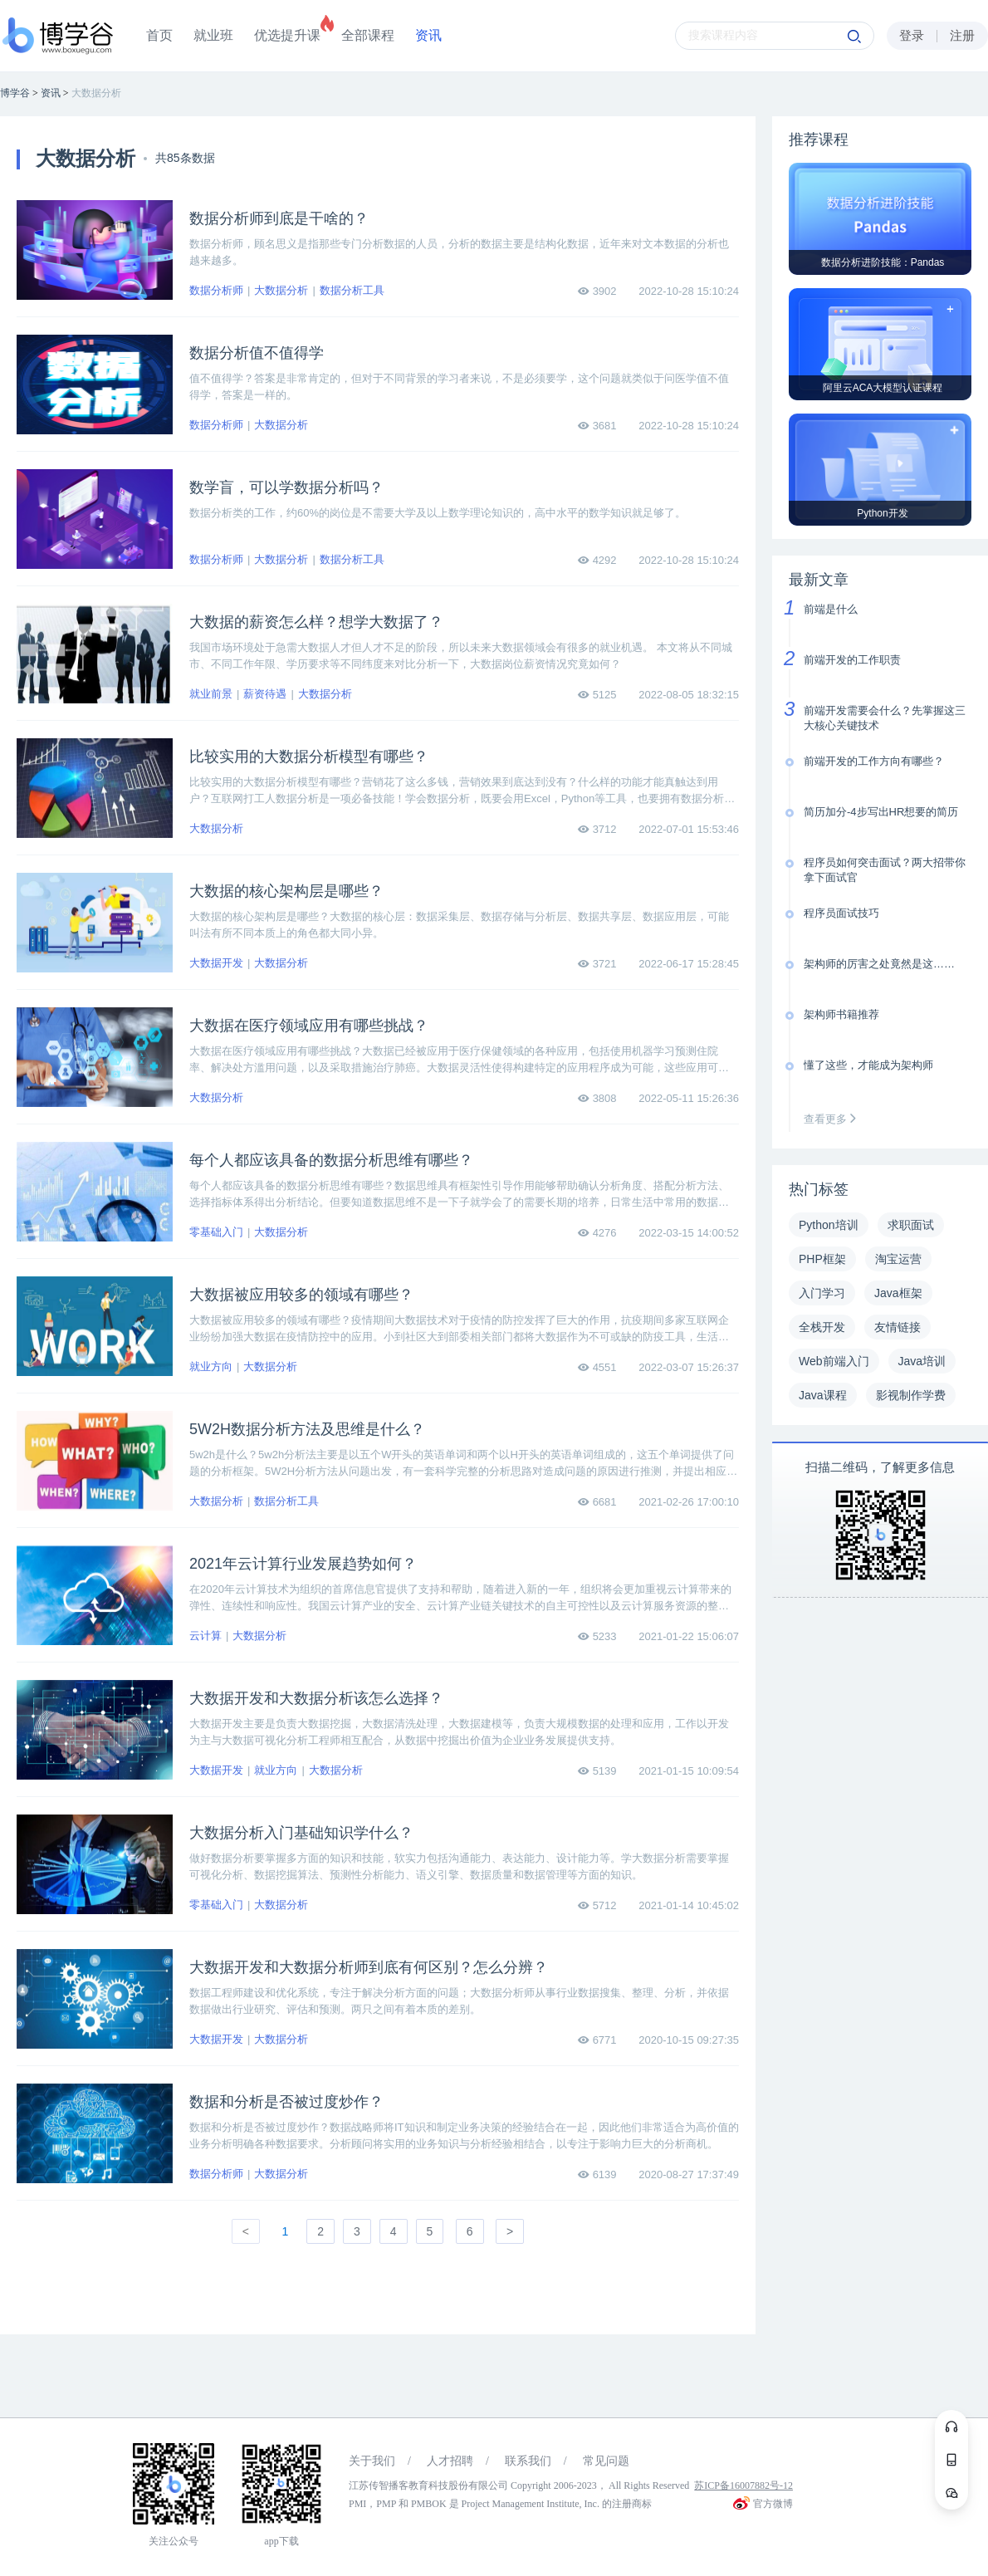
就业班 (213, 35)
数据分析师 (216, 290)
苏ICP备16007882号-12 (743, 2485)
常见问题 (606, 2461)
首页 (159, 35)
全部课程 (367, 35)
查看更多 (833, 1119)
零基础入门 (216, 1232)
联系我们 (528, 2461)
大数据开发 (216, 963)
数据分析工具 (352, 290)
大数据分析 (281, 290)
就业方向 (210, 1366)
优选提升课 (287, 35)
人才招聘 (450, 2461)
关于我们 (372, 2461)
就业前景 (210, 694)
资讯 (428, 35)
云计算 (205, 1635)
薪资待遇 (264, 694)
